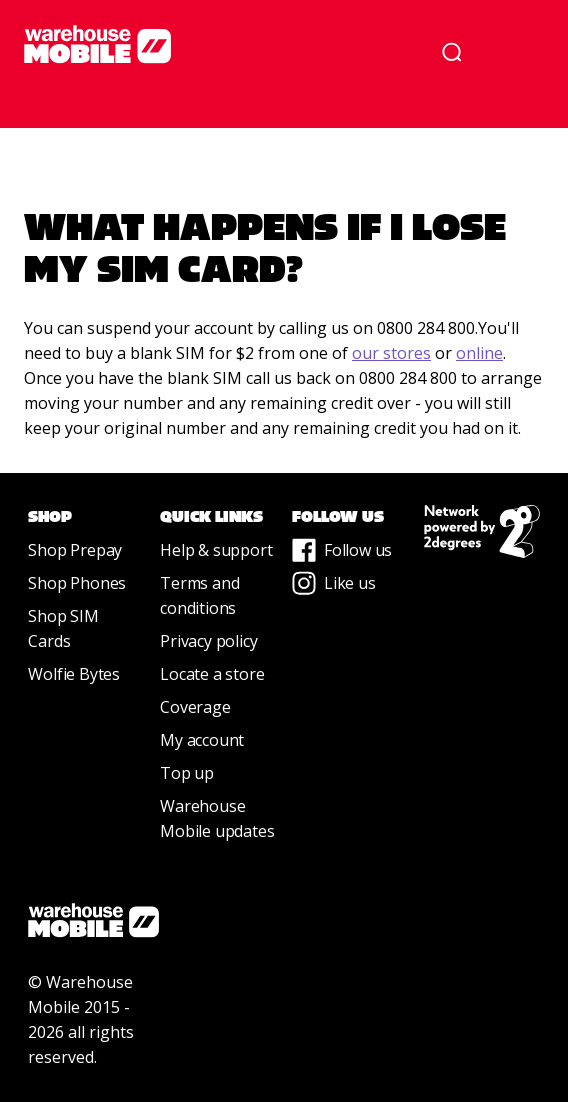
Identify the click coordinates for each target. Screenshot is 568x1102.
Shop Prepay (75, 550)
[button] (516, 52)
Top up (187, 773)
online (479, 353)
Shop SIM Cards (63, 628)
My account (202, 740)
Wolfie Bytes (74, 674)
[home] (212, 44)
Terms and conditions (199, 595)
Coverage (195, 707)
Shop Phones (77, 583)
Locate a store (212, 674)
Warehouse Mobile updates (217, 818)
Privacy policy (208, 641)
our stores (391, 353)
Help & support (216, 550)
